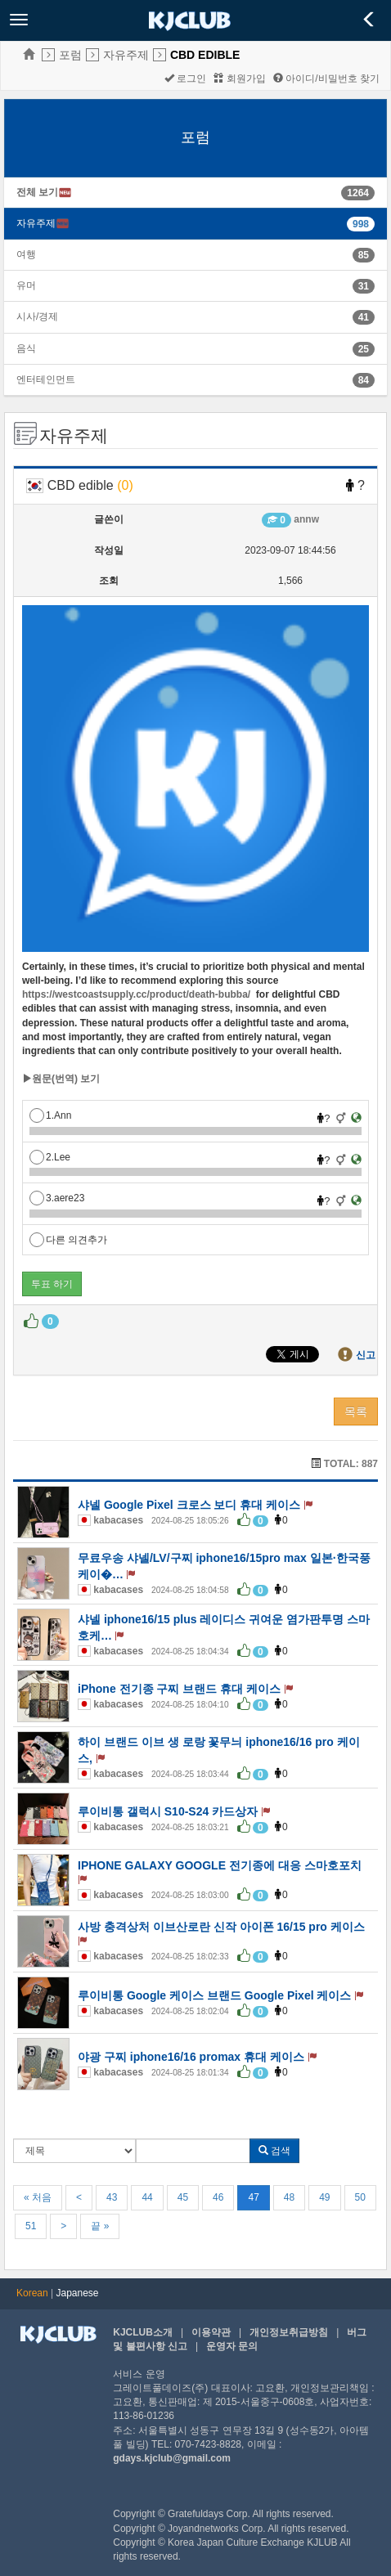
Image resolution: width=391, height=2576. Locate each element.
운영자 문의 (232, 2346)
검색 (274, 2150)
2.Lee (49, 1157)
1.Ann (50, 1115)
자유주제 (126, 54)
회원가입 (239, 78)
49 (324, 2197)
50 (360, 2197)
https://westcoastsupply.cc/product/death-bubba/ (136, 994)
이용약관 (211, 2332)
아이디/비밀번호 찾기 (326, 78)
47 (253, 2197)
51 (30, 2226)
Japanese (77, 2293)
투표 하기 (52, 1284)
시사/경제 (37, 316)
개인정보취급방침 (288, 2332)
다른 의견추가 (68, 1239)
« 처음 (38, 2197)
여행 (26, 254)
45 (183, 2197)
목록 (355, 1411)
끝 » (100, 2226)
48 (289, 2197)
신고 (365, 1355)
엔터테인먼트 (45, 379)
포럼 (70, 54)
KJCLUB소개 (143, 2332)
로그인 (185, 78)
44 (147, 2197)
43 (111, 2197)
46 (218, 2197)
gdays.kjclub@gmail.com (172, 2458)
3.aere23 (56, 1198)
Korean (32, 2293)
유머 (26, 285)
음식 (26, 348)
